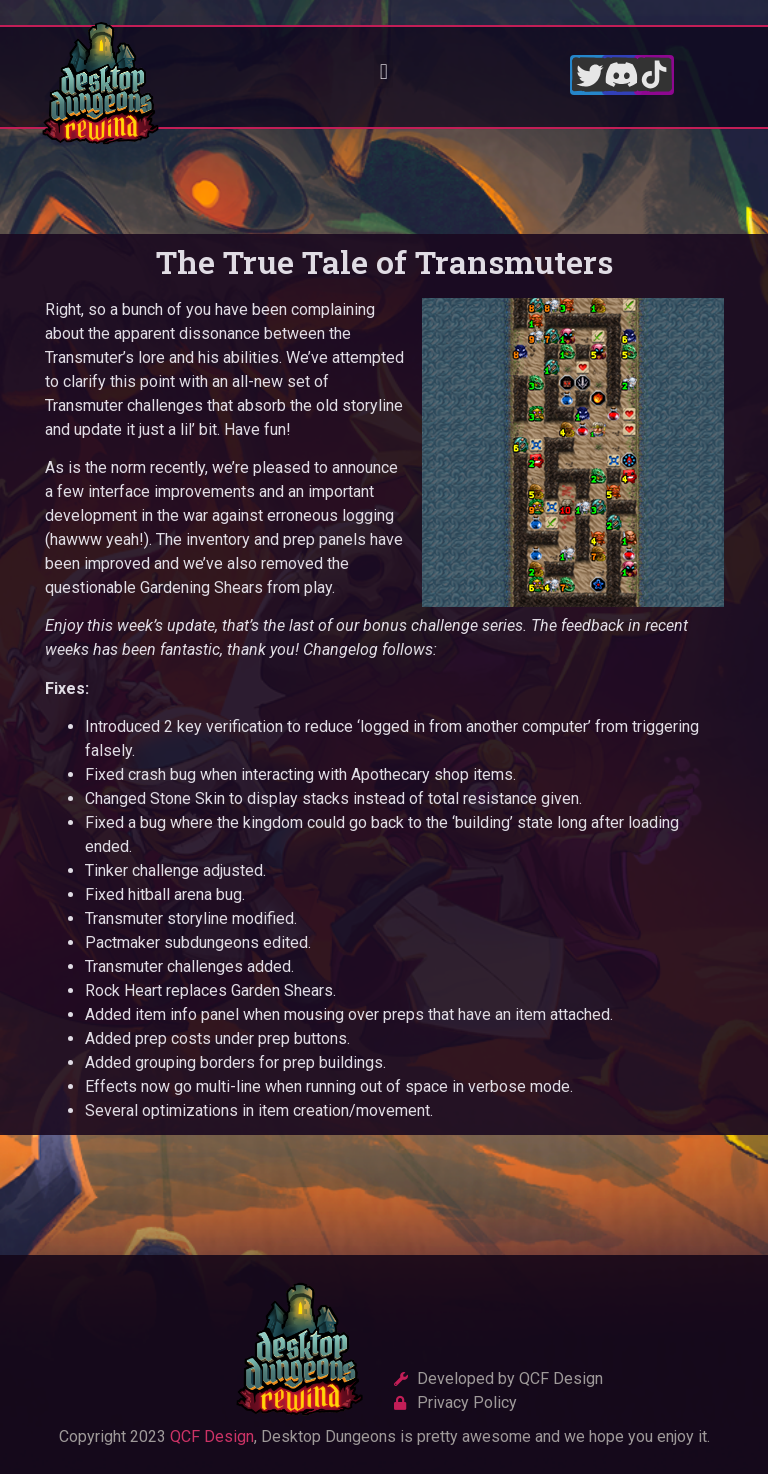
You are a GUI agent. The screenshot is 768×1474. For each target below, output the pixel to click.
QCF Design (212, 1437)
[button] (383, 72)
